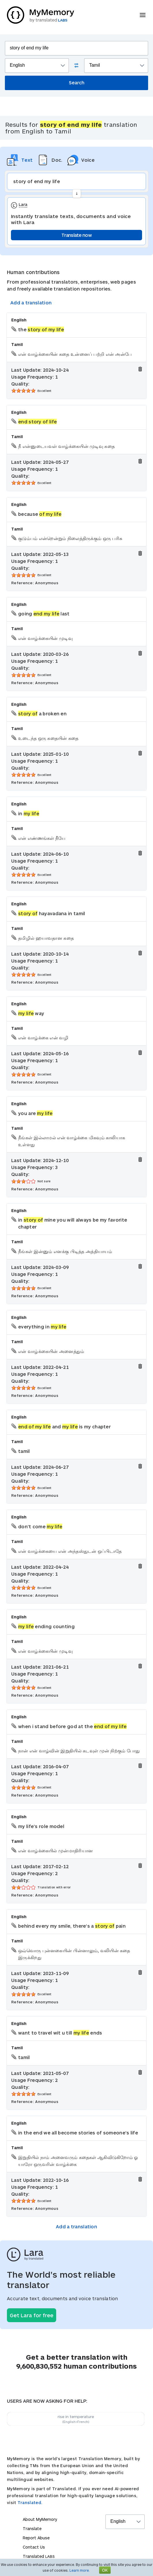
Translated (39, 2556)
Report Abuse (36, 2537)
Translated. (30, 2502)
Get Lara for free (31, 2315)
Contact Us (34, 2547)
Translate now (76, 235)
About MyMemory (40, 2519)
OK (105, 2570)
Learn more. (79, 2570)
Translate (32, 2528)
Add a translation (31, 302)
